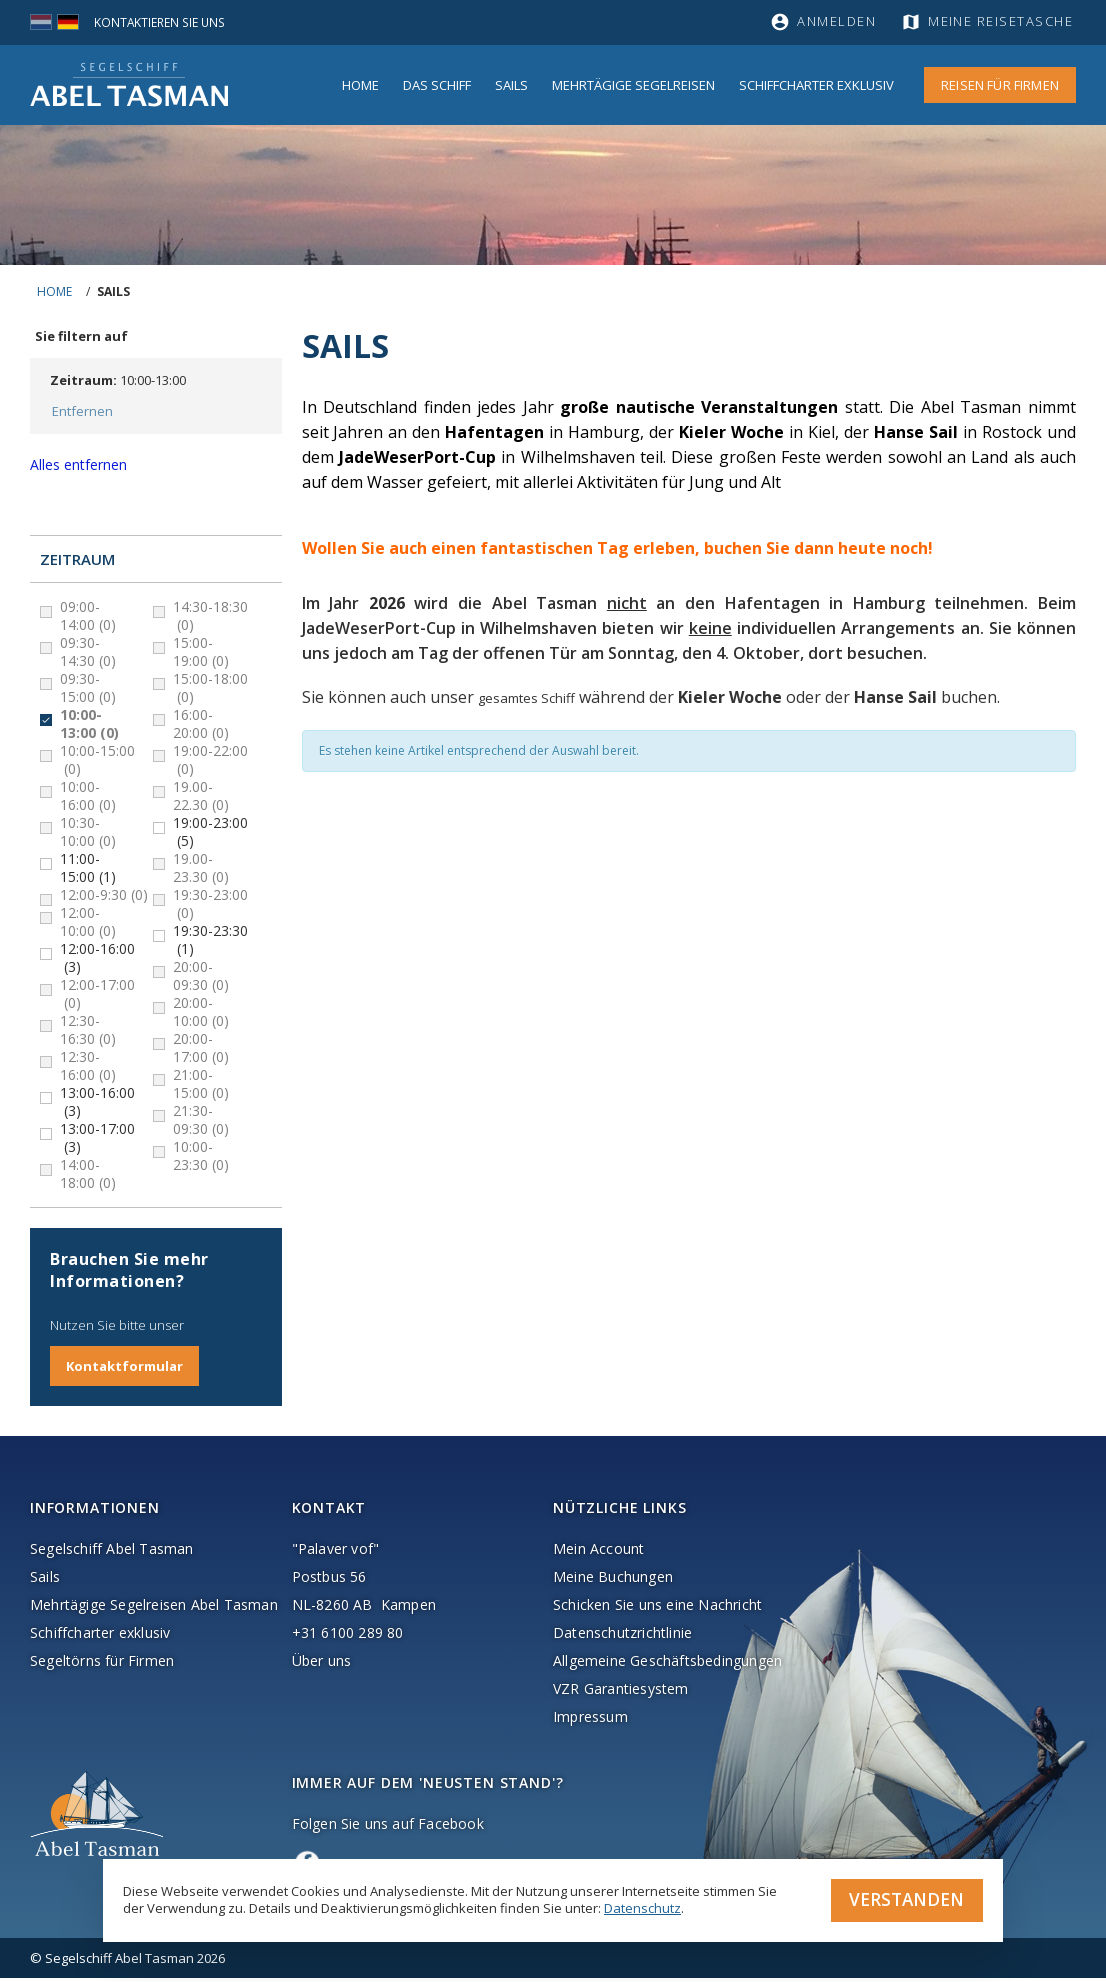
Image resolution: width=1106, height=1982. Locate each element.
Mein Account (598, 1552)
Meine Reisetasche (1003, 22)
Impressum (590, 1720)
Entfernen (80, 413)
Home (360, 85)
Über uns (322, 1664)
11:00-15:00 (88, 871)
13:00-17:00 (97, 1141)
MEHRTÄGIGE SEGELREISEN (633, 85)
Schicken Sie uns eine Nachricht (657, 1608)
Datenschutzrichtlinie (622, 1636)
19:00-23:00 (210, 835)
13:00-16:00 (97, 1105)
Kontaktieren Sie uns (164, 22)
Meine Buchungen (613, 1580)
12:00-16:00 (97, 961)
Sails (511, 85)
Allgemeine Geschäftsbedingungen (667, 1664)
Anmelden (836, 22)
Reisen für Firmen (1000, 85)
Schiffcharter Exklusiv (816, 85)
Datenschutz (642, 1906)
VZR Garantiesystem (621, 1692)
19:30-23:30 (210, 943)
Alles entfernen (78, 467)
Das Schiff (437, 85)
